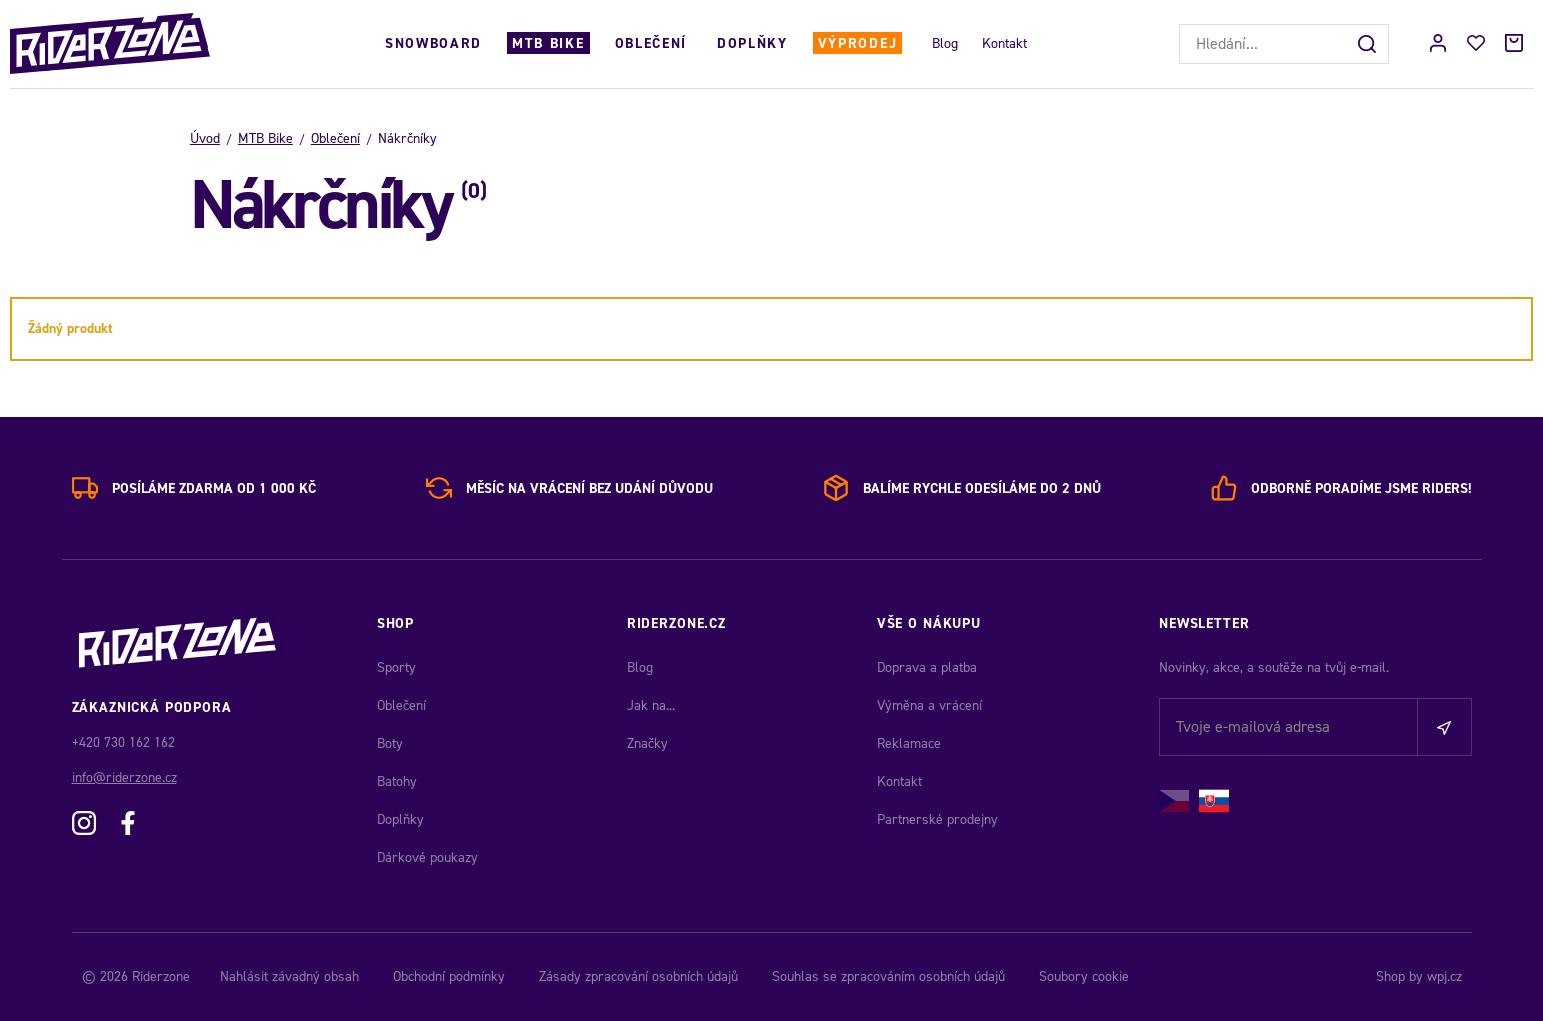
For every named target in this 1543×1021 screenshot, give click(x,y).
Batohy (397, 781)
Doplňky (752, 43)
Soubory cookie (1084, 976)
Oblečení (651, 43)
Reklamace (909, 743)
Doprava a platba (927, 667)
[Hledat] (1369, 44)
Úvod (205, 138)
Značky (647, 743)
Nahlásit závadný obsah (289, 976)
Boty (390, 743)
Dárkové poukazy (427, 857)
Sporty (396, 667)
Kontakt (1004, 43)
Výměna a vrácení (929, 705)
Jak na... (651, 705)
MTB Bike (548, 43)
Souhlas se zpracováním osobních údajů (888, 976)
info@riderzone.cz (124, 777)
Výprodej (857, 43)
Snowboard (433, 43)
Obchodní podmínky (449, 976)
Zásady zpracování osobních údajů (638, 976)
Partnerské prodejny (937, 819)
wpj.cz (1444, 976)
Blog (945, 43)
